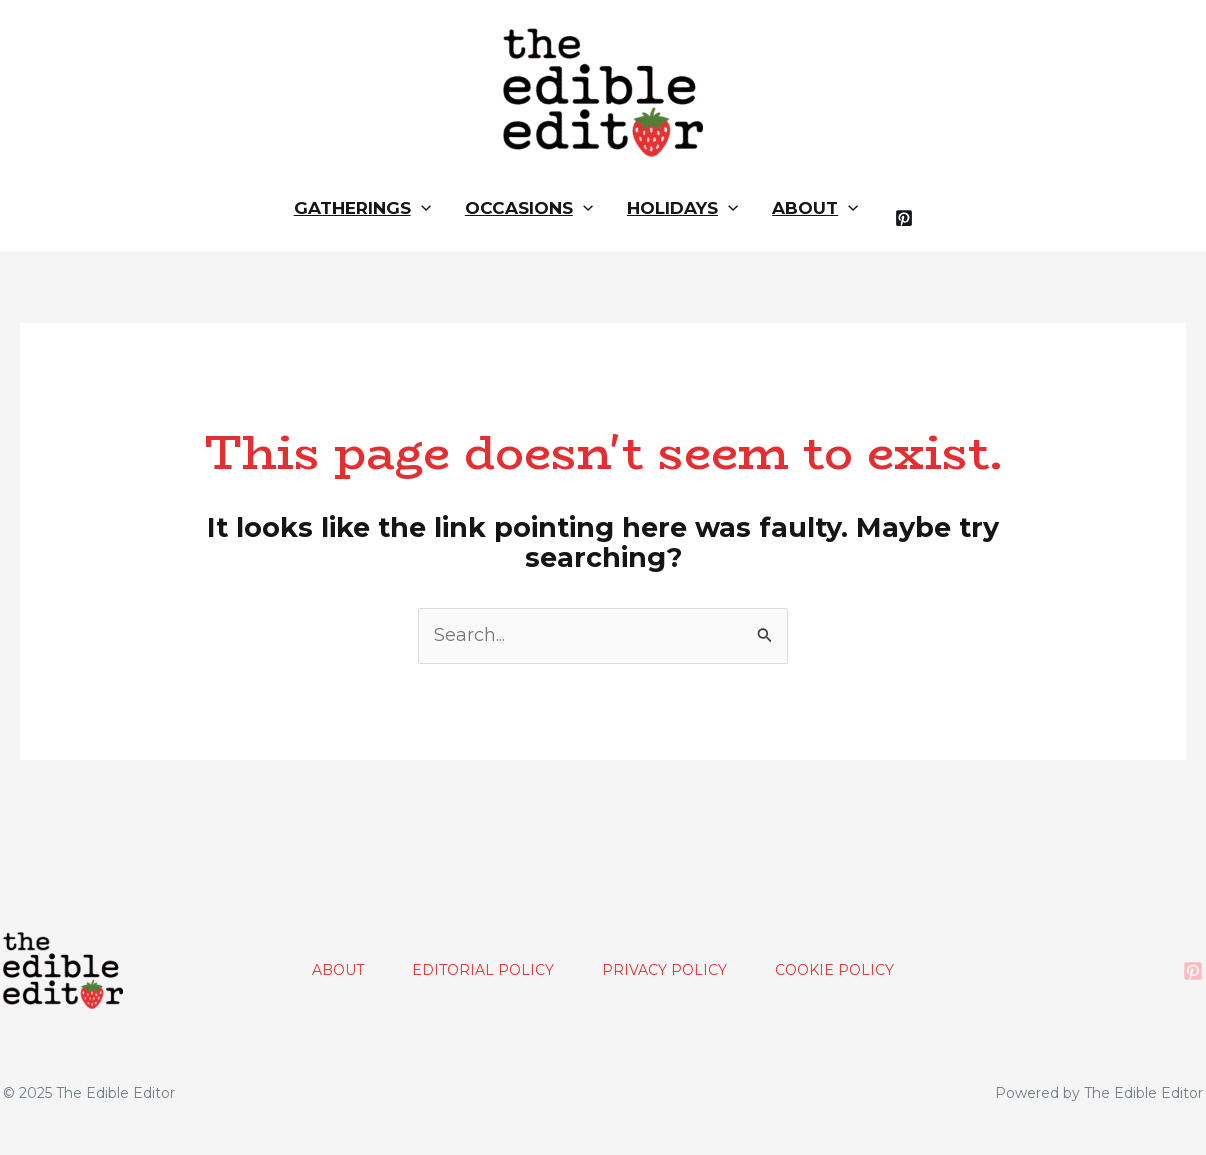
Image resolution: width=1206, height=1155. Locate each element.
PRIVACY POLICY (664, 970)
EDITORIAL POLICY (483, 970)
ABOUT (338, 970)
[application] (421, 208)
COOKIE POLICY (834, 970)
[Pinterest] (904, 218)
